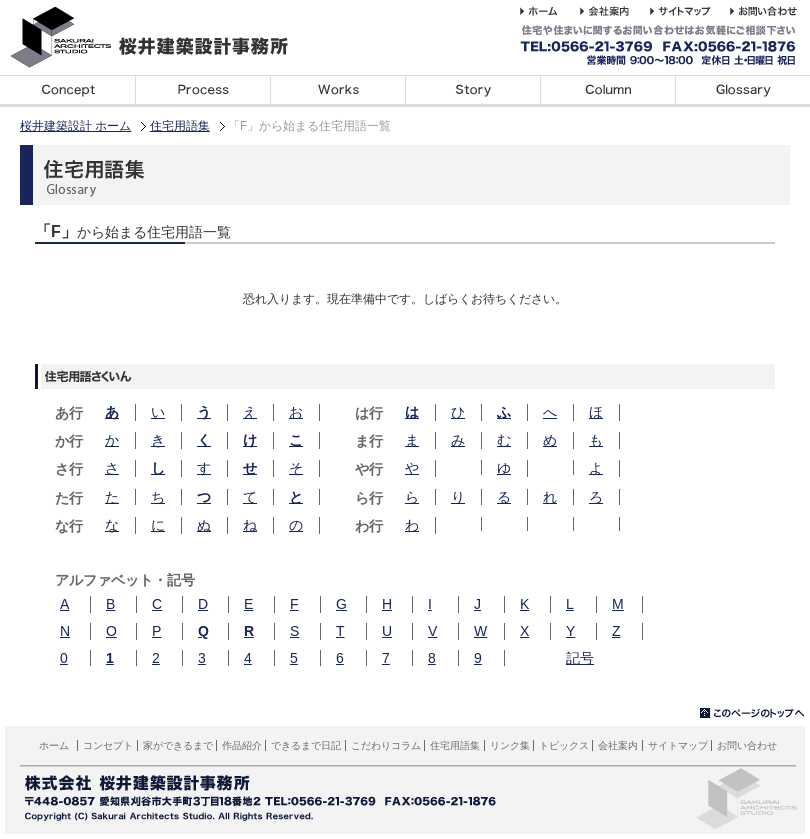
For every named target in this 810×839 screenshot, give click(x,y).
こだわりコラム (607, 91)
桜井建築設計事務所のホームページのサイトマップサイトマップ (690, 11)
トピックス (564, 745)
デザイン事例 (337, 91)
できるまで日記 (472, 91)
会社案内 (618, 745)
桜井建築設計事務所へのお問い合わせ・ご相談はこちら (767, 11)
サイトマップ (678, 745)
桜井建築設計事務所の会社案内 (615, 11)
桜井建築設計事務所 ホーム (550, 11)
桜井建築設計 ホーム (75, 126)
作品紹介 (242, 745)
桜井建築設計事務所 (160, 37)
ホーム (54, 745)
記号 (580, 658)
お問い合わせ (747, 745)
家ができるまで (202, 91)
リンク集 (510, 745)
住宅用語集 (742, 91)
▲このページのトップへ (752, 713)
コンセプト (67, 91)
